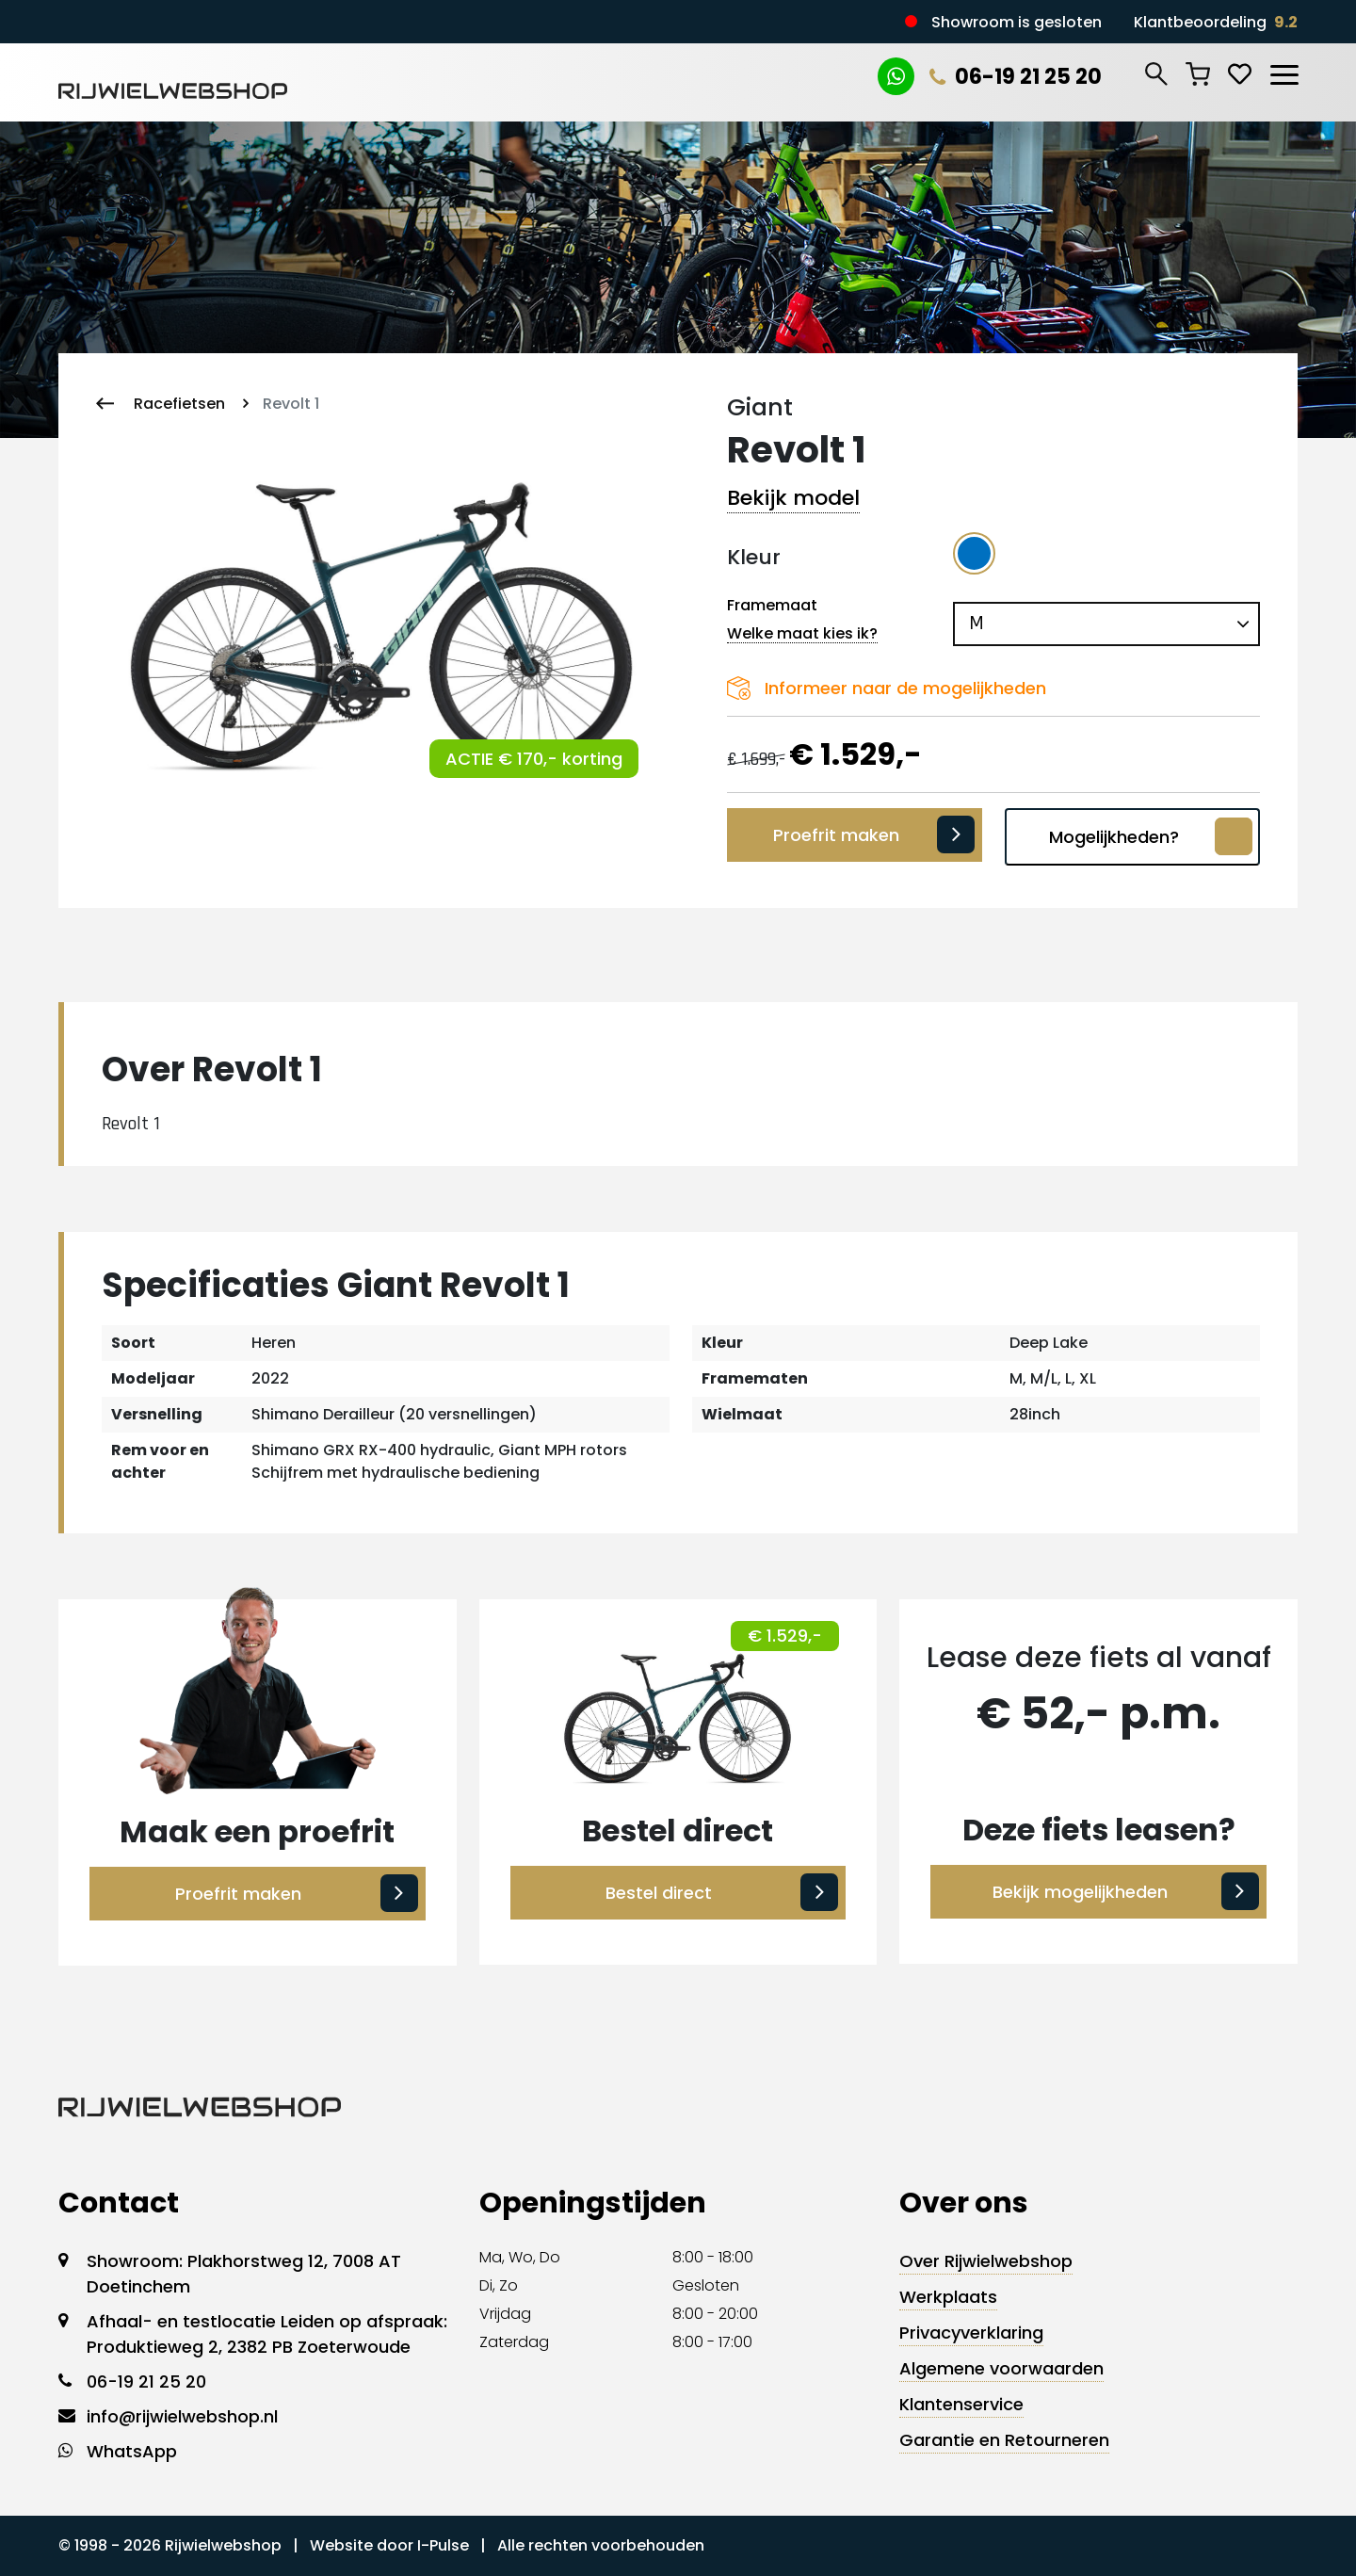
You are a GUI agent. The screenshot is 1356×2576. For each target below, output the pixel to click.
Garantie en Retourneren (1004, 2440)
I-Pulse (443, 2545)
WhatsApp (132, 2451)
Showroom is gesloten (1016, 22)
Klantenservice (961, 2404)
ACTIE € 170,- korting (533, 758)
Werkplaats (948, 2297)
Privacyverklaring (971, 2332)
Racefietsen (179, 403)
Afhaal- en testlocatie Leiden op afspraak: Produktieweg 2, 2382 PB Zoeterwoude (267, 2333)
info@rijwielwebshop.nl (182, 2416)
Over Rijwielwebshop (986, 2261)
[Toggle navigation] (1283, 71)
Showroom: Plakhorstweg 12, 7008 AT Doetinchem (244, 2273)
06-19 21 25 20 (1012, 76)
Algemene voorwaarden (1001, 2368)
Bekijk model (793, 497)
